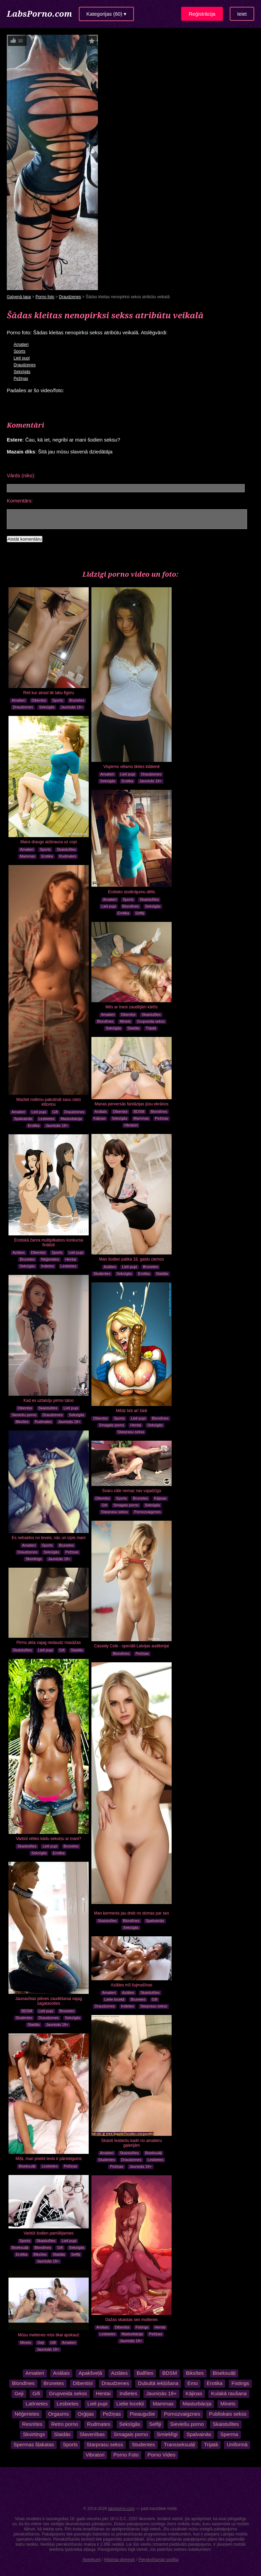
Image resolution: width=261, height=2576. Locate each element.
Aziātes (110, 1267)
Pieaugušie (142, 2414)
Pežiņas (21, 378)
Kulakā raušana (228, 2393)
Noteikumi (92, 2559)
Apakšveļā (90, 2373)
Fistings (142, 2327)
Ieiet (242, 14)
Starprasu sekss (131, 1432)
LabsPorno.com (39, 13)
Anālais (100, 1111)
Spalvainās (23, 1119)
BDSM (139, 1111)
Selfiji (139, 913)
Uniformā (237, 2444)
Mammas (27, 856)
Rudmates (67, 856)
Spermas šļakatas (34, 2444)
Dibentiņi (39, 700)
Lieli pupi (22, 358)
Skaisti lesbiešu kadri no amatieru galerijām (131, 2143)
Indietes (47, 1266)
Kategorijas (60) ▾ (106, 14)
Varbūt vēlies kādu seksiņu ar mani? (48, 1838)
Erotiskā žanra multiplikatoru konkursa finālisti (48, 1242)
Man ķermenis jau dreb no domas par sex (131, 1913)
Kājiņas (99, 1118)
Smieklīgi (167, 2434)
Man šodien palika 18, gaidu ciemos (131, 1259)
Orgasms (58, 2414)
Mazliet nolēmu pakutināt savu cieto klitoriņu (48, 1102)
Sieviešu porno (24, 1415)
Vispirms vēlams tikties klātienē (131, 766)
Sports (19, 351)
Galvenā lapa (19, 296)
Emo (192, 2383)
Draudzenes (70, 296)
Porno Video (161, 2455)
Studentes (101, 1273)
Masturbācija (71, 1119)
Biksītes (22, 1422)
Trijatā (151, 1028)
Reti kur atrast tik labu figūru (48, 692)
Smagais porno (111, 1425)
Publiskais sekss (227, 2414)
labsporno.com (121, 2508)
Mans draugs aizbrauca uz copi (48, 841)
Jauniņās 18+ (72, 707)
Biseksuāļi (153, 2153)
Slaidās (133, 1028)
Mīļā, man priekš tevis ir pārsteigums (49, 2158)
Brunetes (76, 700)
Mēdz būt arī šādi (131, 1410)
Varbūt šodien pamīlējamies (48, 2233)
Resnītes (32, 2424)
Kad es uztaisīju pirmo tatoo (48, 1400)
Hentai (70, 1259)
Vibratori (131, 1125)
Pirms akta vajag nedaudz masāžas (48, 1642)
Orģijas (86, 2414)
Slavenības (92, 2434)
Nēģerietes (50, 1259)
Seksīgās (22, 371)
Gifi (55, 1112)
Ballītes (145, 2373)
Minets (125, 1021)
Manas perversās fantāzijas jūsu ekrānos (131, 1104)
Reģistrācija (202, 14)
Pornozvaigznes (147, 1512)
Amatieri (21, 344)
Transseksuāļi (179, 2444)
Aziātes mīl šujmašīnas (132, 1985)
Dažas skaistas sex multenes (131, 2319)
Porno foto (44, 296)
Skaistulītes (66, 849)
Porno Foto (126, 2455)
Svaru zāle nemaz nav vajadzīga (131, 1490)
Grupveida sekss (151, 1021)
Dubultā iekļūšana (158, 2383)
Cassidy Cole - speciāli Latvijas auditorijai (131, 1646)
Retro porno (64, 2424)
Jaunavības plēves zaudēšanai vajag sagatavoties (48, 2001)
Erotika (127, 781)
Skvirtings (33, 1559)
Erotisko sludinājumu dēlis (131, 892)
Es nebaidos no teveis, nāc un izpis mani (49, 1537)
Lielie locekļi (114, 1999)
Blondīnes (130, 906)
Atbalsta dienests (119, 2559)
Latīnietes (36, 2403)
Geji (40, 2342)
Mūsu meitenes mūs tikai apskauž (48, 2335)
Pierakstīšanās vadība (158, 2559)
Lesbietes (46, 1119)
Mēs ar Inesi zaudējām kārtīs (131, 1007)
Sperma (229, 2434)
